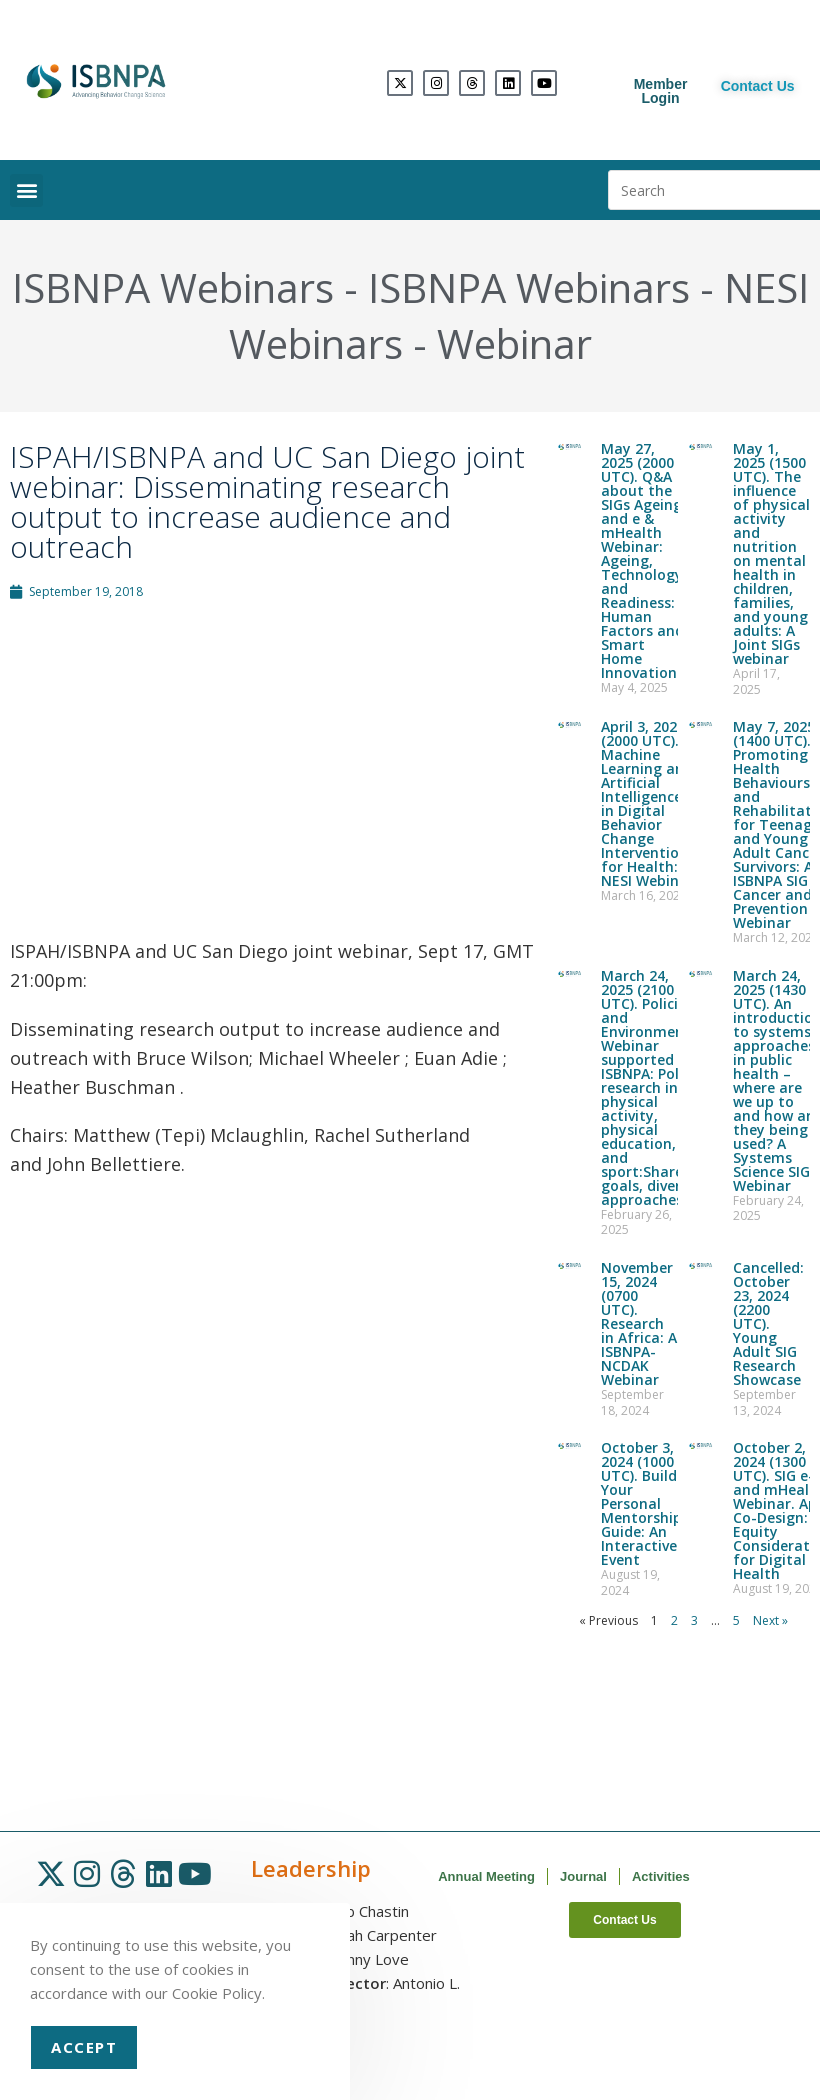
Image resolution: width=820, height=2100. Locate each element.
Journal (583, 1876)
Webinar (514, 343)
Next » (770, 1620)
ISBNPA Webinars (173, 287)
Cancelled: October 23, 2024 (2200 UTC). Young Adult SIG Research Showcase (768, 1323)
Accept (84, 2047)
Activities (661, 1876)
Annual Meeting (486, 1876)
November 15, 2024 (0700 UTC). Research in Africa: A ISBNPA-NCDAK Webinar (639, 1323)
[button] (26, 190)
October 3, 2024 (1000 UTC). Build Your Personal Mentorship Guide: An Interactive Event (641, 1503)
